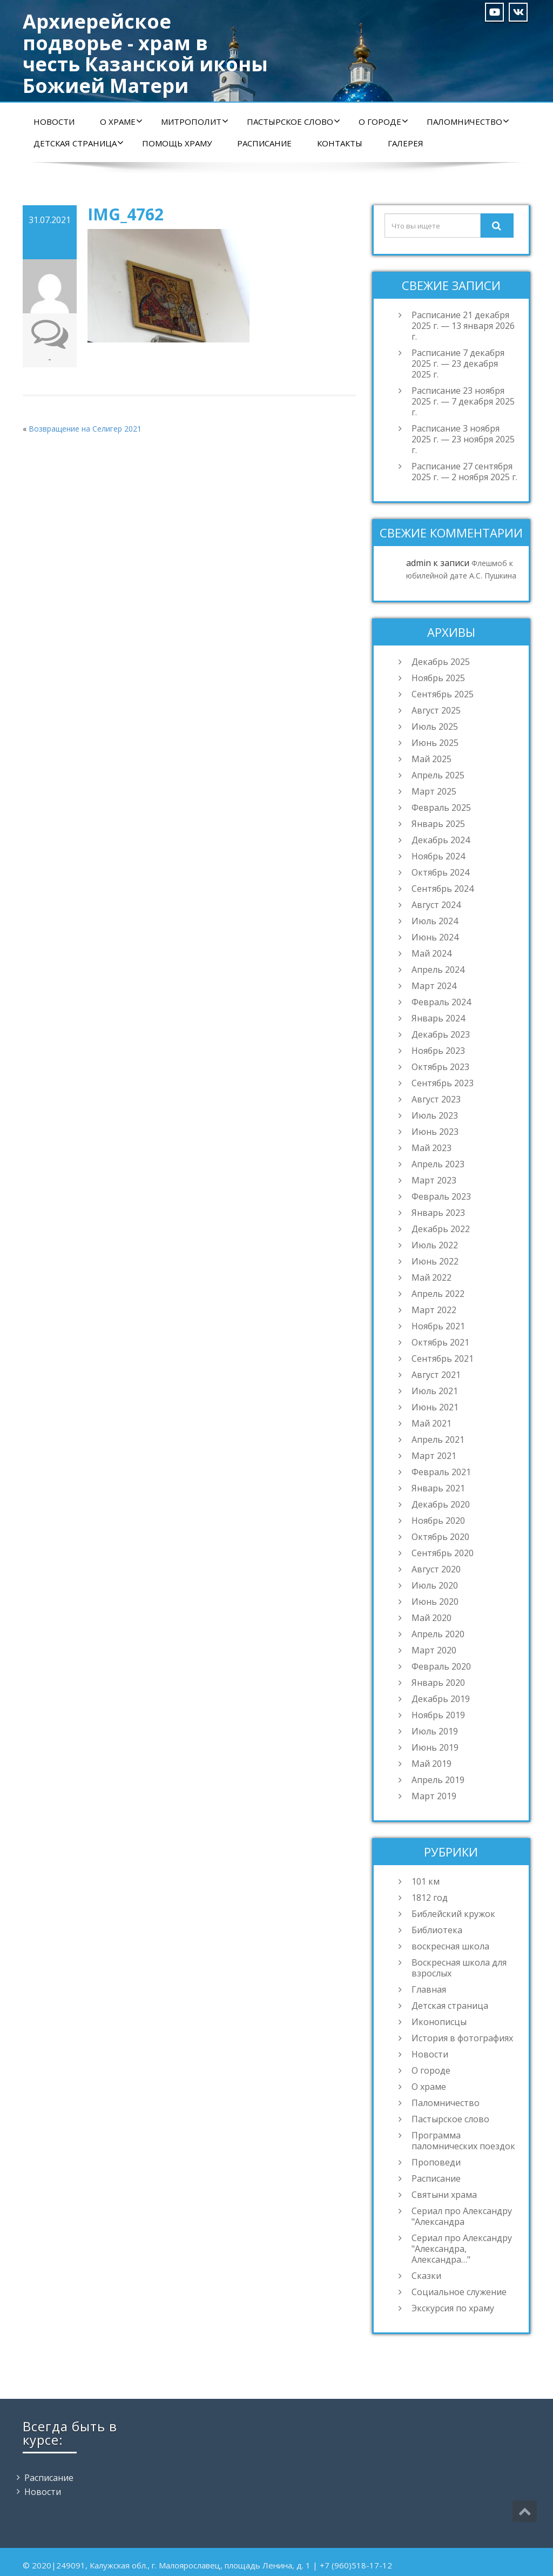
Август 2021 (436, 1374)
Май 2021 (431, 1423)
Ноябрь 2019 (438, 1715)
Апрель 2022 (438, 1293)
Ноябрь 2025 (438, 677)
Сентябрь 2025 (443, 694)
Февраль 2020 (441, 1666)
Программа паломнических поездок (463, 2140)
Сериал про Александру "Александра (462, 2216)
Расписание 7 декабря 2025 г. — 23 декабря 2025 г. (458, 363)
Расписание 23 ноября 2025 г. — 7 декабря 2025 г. (463, 401)
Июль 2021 (435, 1390)
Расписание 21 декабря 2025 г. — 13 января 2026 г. (463, 326)
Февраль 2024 (441, 1002)
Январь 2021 (438, 1488)
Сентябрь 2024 (443, 888)
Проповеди (436, 2162)
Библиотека (437, 1930)
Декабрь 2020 (441, 1504)
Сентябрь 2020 (443, 1553)
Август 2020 (436, 1569)
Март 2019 (434, 1796)
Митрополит (194, 121)
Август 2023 (436, 1099)
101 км (426, 1881)
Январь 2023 (438, 1212)
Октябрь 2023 (440, 1066)
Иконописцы (439, 2021)
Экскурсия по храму (453, 2308)
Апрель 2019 (438, 1779)
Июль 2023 (435, 1115)
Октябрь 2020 (440, 1536)
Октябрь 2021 (440, 1342)
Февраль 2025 (441, 807)
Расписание (264, 143)
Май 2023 (431, 1147)
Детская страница (78, 143)
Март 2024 (434, 985)
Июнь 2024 (435, 937)
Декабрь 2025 (441, 661)
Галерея (405, 143)
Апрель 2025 (438, 775)
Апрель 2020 (438, 1634)
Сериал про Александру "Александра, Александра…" (462, 2248)
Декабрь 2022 (441, 1228)
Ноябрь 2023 (438, 1050)
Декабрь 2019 (441, 1698)
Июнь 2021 (435, 1407)
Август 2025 (436, 710)
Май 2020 (431, 1617)
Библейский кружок (453, 1913)
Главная (429, 1989)
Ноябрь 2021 (438, 1326)
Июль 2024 (435, 921)
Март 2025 (434, 791)
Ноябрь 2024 (438, 856)
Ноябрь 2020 (438, 1520)
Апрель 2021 (438, 1439)
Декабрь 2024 (441, 840)
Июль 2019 (435, 1731)
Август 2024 (436, 904)
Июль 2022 (435, 1245)
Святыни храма (444, 2194)
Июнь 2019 (435, 1747)
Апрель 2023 (438, 1164)
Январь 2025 (438, 823)
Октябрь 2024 (440, 872)
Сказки (426, 2275)
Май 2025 (431, 759)
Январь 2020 (438, 1682)
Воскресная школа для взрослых (459, 1968)
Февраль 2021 (441, 1472)
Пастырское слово (293, 121)
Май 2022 (431, 1277)
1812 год (430, 1897)
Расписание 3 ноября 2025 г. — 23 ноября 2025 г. (463, 439)
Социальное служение (459, 2291)
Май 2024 (431, 953)
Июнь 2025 (435, 742)
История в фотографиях (462, 2038)
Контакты (339, 143)
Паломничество (468, 121)
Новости (54, 121)
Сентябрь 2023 (443, 1083)
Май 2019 (431, 1763)
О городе (383, 121)
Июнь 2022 (435, 1261)
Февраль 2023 (441, 1196)
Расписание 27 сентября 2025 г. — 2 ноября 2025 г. (464, 471)
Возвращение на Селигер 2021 (85, 428)
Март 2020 (434, 1650)
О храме (121, 121)
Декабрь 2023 (441, 1034)
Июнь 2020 (435, 1601)
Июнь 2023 (435, 1131)
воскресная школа (450, 1946)
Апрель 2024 (438, 969)
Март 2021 (434, 1455)
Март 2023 (434, 1180)
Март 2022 (434, 1309)
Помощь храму (177, 143)
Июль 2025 (435, 726)
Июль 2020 (435, 1585)
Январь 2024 (438, 1018)
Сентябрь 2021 (443, 1358)
